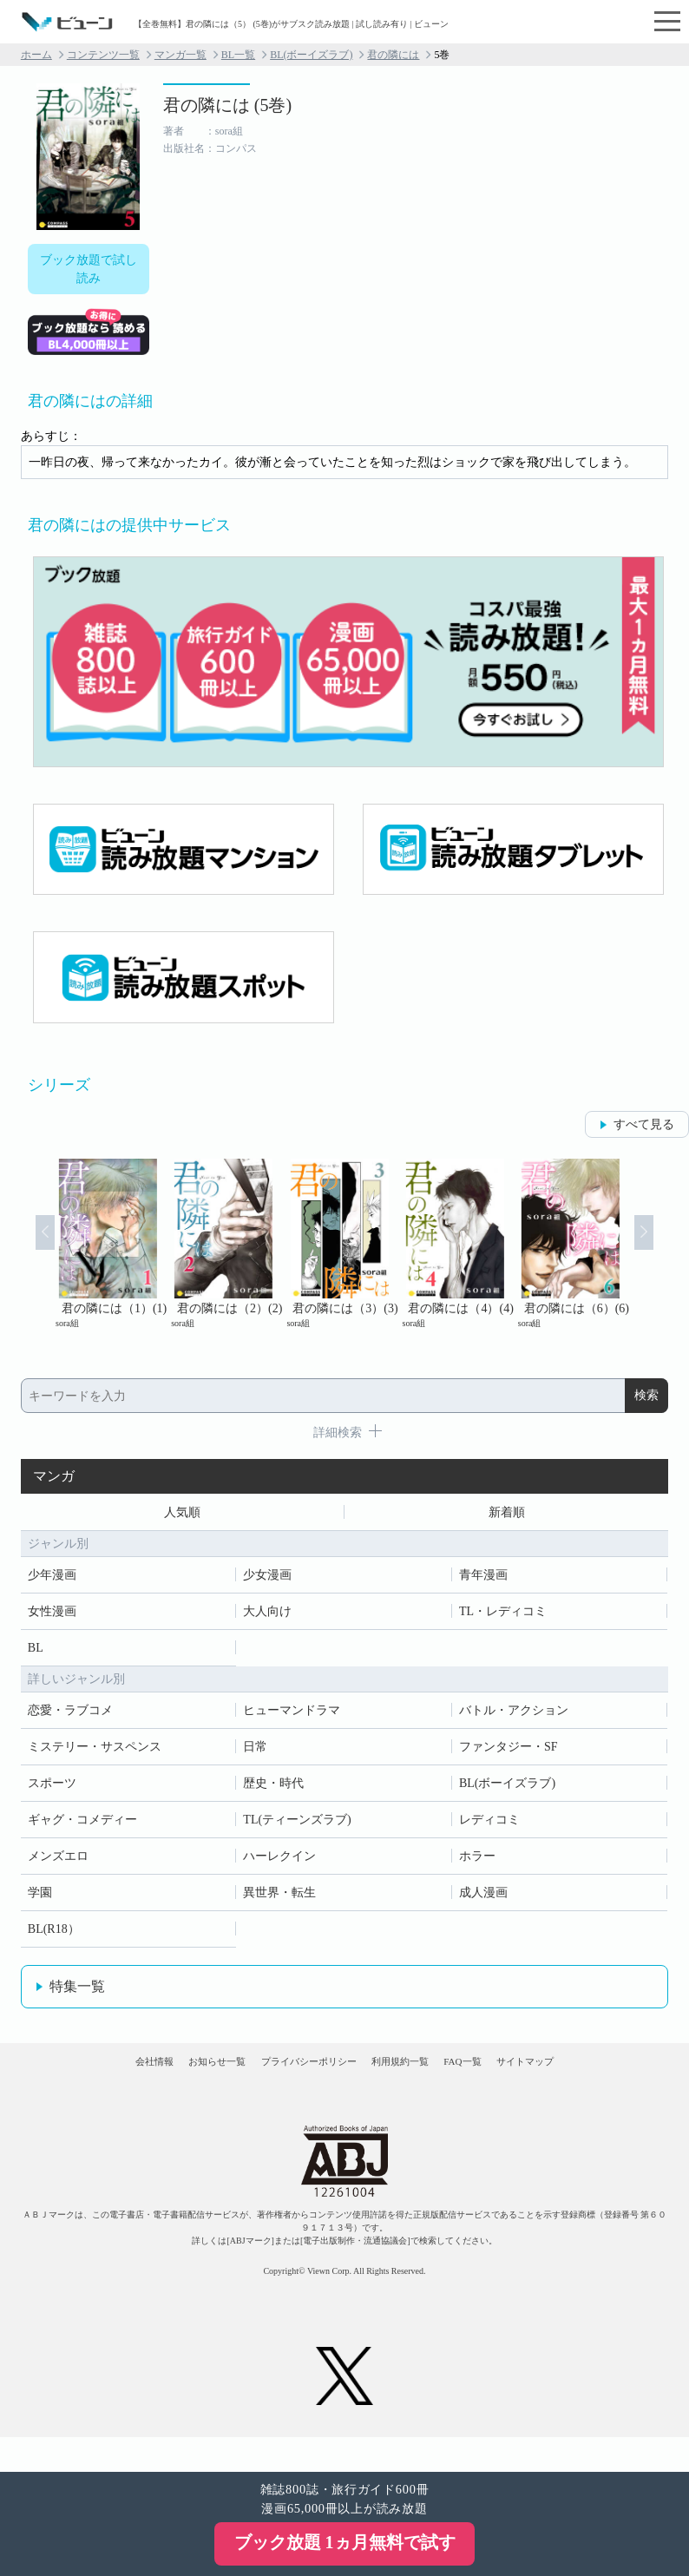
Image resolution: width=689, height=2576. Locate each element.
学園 (40, 1898)
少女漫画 (267, 1580)
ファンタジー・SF (508, 1752)
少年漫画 (52, 1580)
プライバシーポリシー (292, 2083)
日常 (255, 1752)
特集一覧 (77, 1992)
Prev (24, 1251)
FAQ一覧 (515, 2083)
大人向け (267, 1617)
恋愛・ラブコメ (70, 1716)
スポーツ (52, 1789)
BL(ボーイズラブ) (311, 55)
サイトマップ (612, 2083)
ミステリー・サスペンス (94, 1752)
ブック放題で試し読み (88, 269)
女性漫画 (52, 1617)
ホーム (36, 55)
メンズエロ (58, 1862)
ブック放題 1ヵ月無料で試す (345, 2542)
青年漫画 (483, 1580)
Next (664, 1251)
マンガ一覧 (180, 55)
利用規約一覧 (419, 2083)
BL (35, 1653)
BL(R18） (54, 1935)
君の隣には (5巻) (227, 105)
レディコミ (489, 1825)
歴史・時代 (273, 1789)
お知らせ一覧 (163, 2083)
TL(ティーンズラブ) (297, 1825)
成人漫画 (483, 1898)
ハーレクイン (279, 1862)
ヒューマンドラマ (291, 1716)
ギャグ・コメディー (82, 1825)
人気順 (182, 1514)
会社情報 (67, 2083)
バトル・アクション (513, 1716)
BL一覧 (238, 55)
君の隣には (393, 55)
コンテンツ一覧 (103, 55)
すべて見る (644, 1124)
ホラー (477, 1862)
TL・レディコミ (503, 1617)
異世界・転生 (279, 1898)
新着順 (507, 1514)
